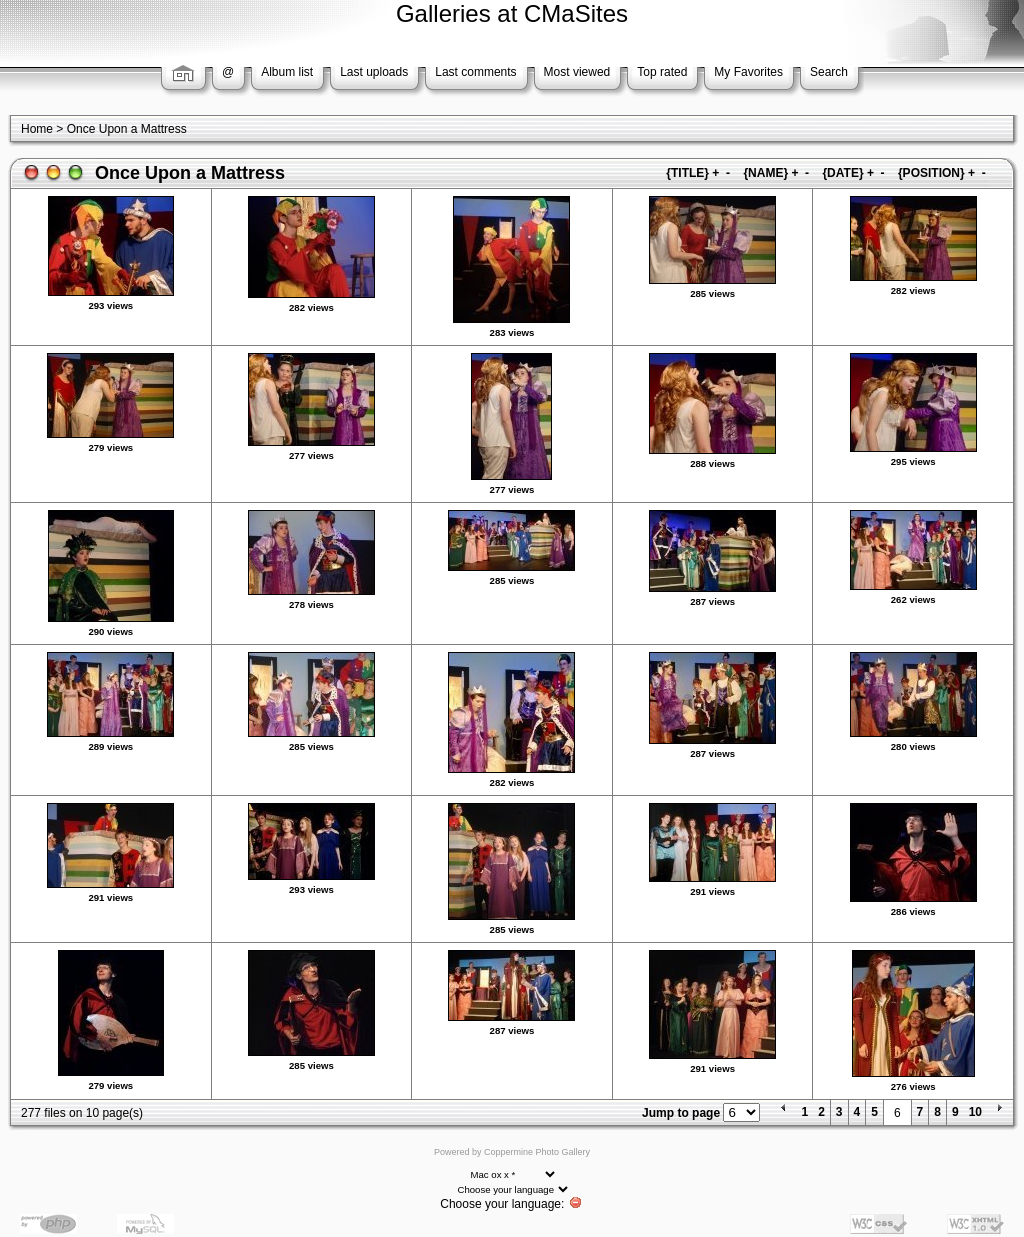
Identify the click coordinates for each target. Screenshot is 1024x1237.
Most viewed (577, 72)
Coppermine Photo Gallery (537, 1152)
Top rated (662, 72)
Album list (287, 72)
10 (975, 1112)
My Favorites (748, 72)
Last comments (475, 72)
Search (829, 72)
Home (37, 129)
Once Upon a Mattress (127, 129)
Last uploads (374, 72)
